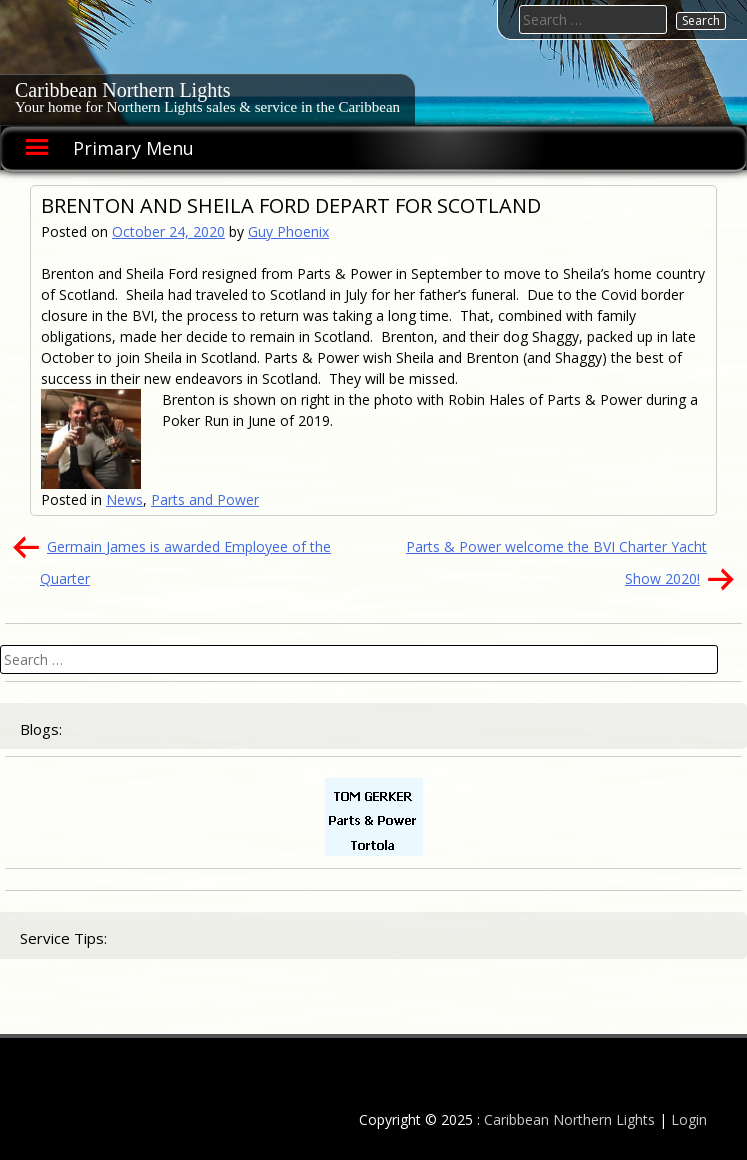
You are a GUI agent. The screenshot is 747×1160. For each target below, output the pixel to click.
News (124, 499)
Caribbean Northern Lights (123, 90)
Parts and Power (205, 499)
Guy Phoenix (288, 231)
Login (689, 1119)
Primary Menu (133, 148)
